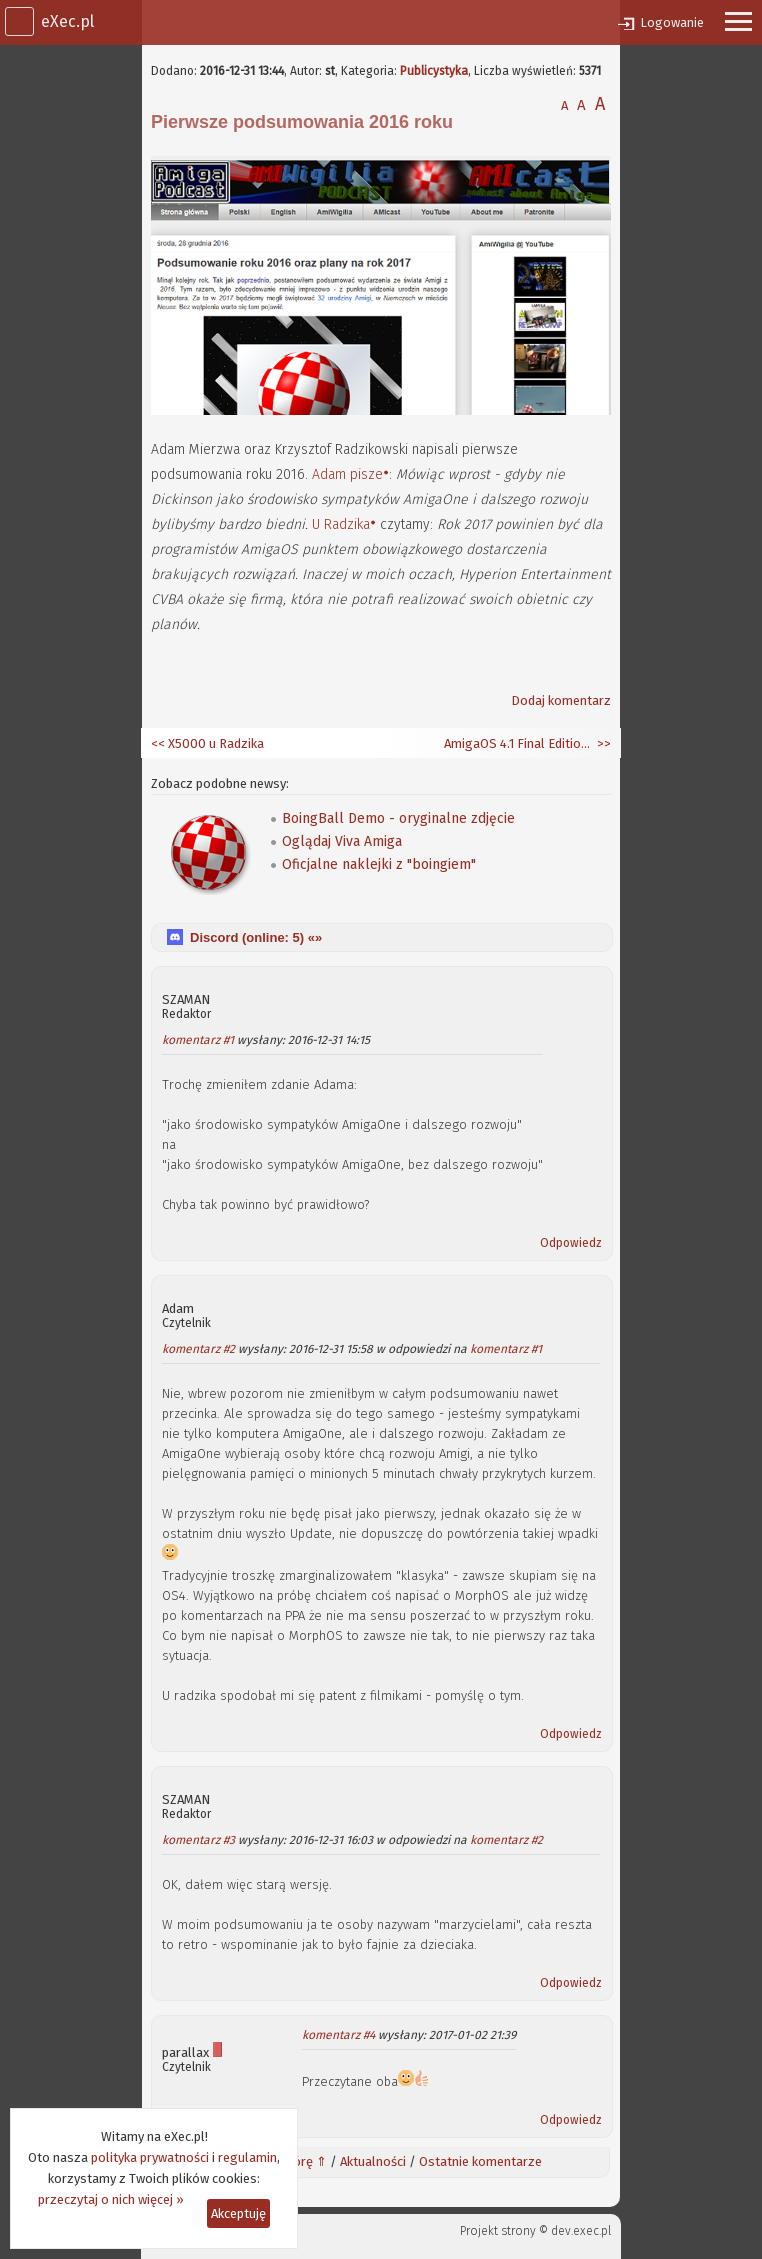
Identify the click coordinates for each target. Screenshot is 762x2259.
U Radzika (341, 524)
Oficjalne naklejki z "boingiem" (379, 864)
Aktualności (373, 2161)
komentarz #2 (198, 1349)
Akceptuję (238, 2213)
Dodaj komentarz (561, 700)
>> (602, 743)
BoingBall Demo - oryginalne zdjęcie (398, 818)
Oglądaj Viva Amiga (342, 841)
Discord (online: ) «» (256, 937)
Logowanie (672, 22)
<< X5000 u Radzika (207, 743)
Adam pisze (347, 474)
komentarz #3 (198, 1840)
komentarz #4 (338, 2035)
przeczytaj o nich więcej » (111, 2199)
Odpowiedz (571, 1243)
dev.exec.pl (581, 2231)
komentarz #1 (198, 1040)
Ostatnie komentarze (480, 2161)
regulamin (247, 2157)
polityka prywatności (150, 2157)
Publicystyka (434, 71)
